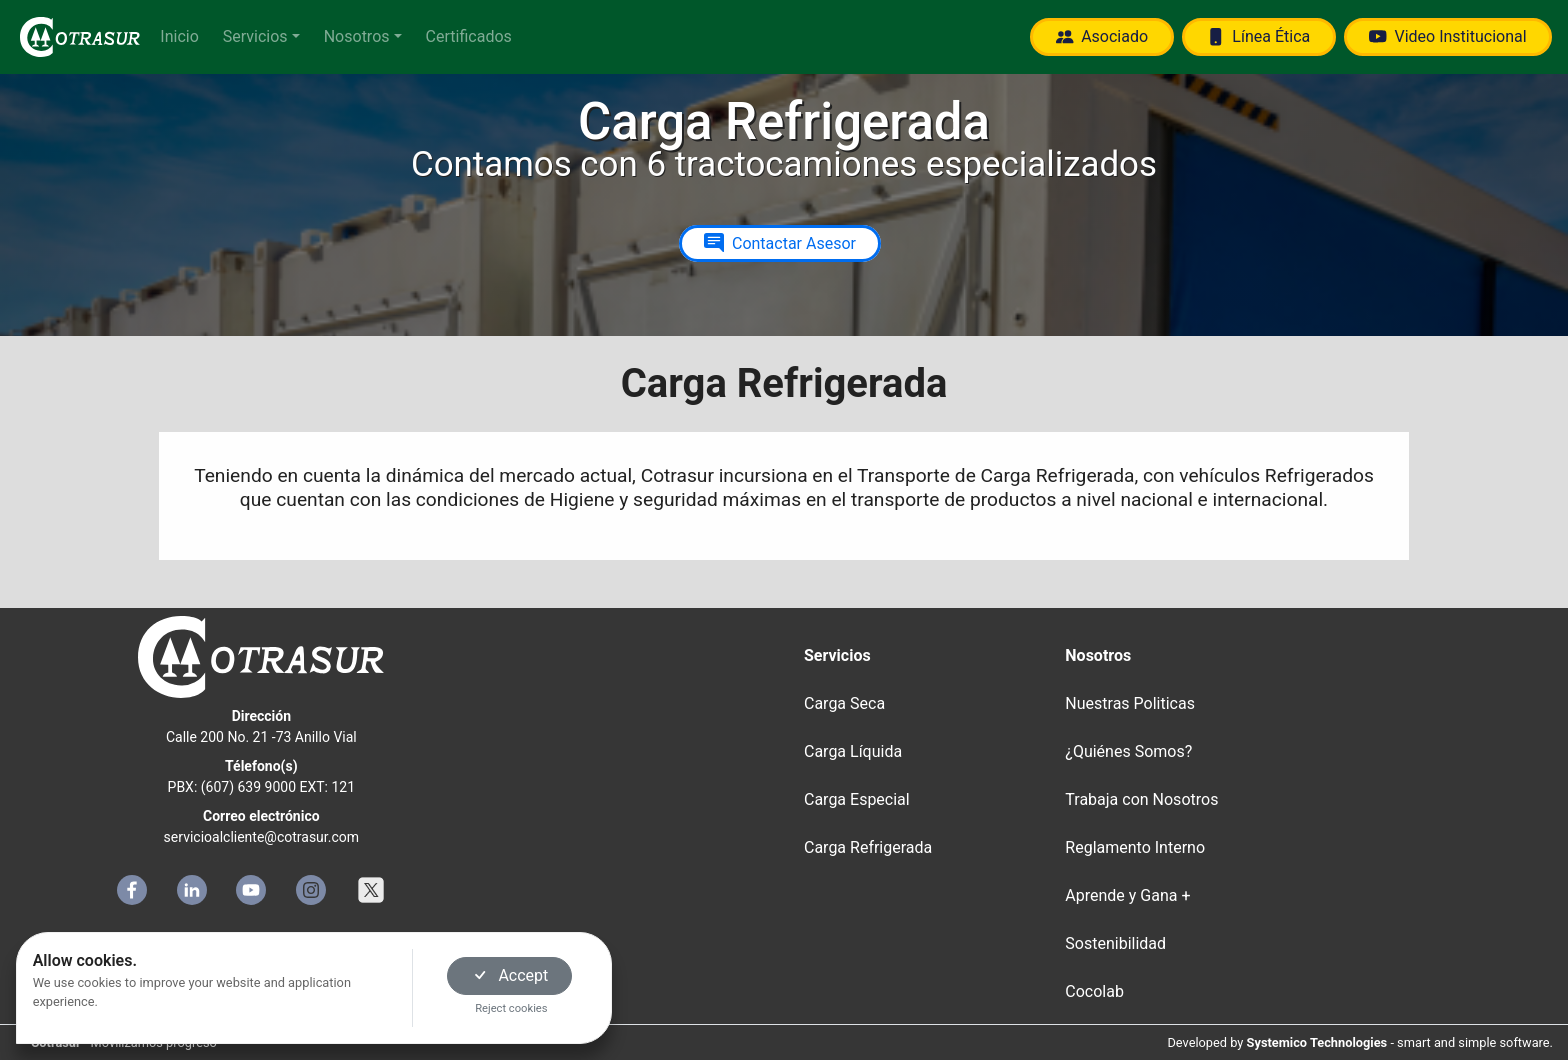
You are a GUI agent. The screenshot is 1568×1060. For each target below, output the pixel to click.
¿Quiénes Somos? (1128, 751)
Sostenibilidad (1115, 943)
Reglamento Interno (1135, 847)
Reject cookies (511, 1008)
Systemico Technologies (1317, 1042)
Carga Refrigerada (868, 847)
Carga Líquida (853, 751)
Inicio (179, 36)
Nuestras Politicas (1130, 703)
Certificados (469, 36)
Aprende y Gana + (1127, 895)
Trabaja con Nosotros (1141, 799)
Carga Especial (857, 799)
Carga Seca (844, 703)
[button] (261, 37)
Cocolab (1094, 991)
